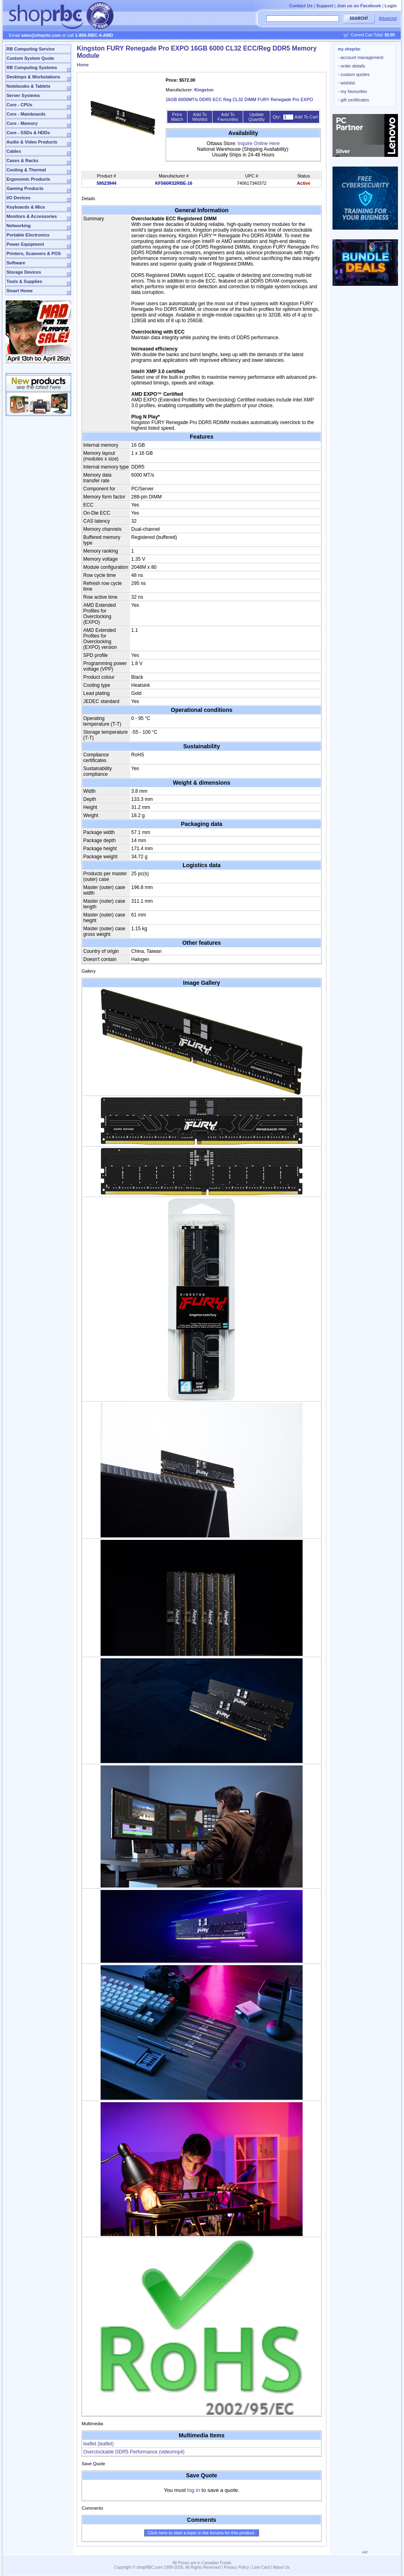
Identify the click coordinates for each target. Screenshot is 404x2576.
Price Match (177, 117)
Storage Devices (23, 272)
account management (360, 57)
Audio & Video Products (31, 141)
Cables (13, 151)
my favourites (352, 91)
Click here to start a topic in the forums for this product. (202, 2532)
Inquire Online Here (259, 143)
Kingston (204, 89)
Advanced (388, 18)
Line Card (261, 2567)
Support (324, 5)
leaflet (98, 2444)
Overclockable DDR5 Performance (134, 2452)
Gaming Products (25, 188)
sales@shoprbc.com (41, 35)
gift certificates (353, 99)
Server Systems (23, 95)
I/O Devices (18, 197)
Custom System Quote (30, 58)
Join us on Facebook (359, 5)
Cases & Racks (22, 160)
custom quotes (354, 74)
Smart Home (19, 290)
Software (15, 262)
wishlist (346, 82)
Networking (18, 225)
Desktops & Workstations (33, 76)
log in (193, 2490)
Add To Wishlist (200, 117)
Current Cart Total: (373, 35)
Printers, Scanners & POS (33, 253)
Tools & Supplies (24, 281)
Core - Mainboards (26, 114)
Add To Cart (306, 116)
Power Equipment (25, 244)
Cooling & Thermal (26, 169)
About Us (281, 2567)
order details (351, 65)
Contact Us (300, 5)
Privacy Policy (236, 2567)
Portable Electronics (27, 234)
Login (391, 5)
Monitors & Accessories (31, 216)
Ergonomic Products (28, 179)
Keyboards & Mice (25, 207)
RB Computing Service (30, 48)
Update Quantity (256, 117)
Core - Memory (22, 123)
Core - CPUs (19, 104)
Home (82, 64)
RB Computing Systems (31, 67)
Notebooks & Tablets (28, 86)
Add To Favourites (227, 117)
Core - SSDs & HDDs (28, 132)
